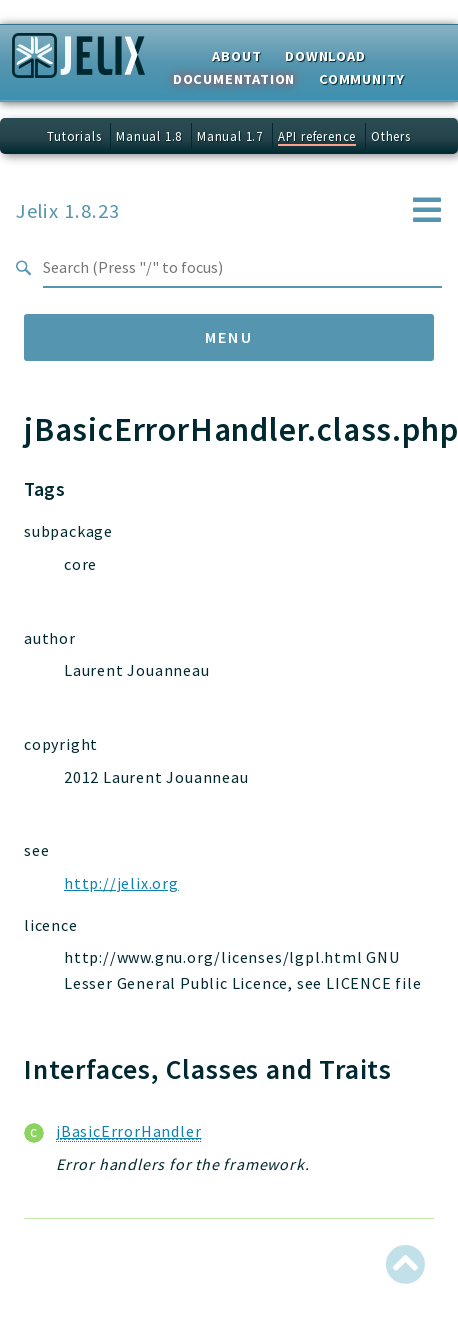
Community (362, 79)
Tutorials (74, 136)
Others (391, 136)
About (236, 56)
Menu (229, 337)
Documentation (234, 79)
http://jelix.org (121, 883)
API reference (317, 136)
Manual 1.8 (149, 136)
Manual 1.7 (230, 136)
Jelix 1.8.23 (68, 211)
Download (325, 56)
